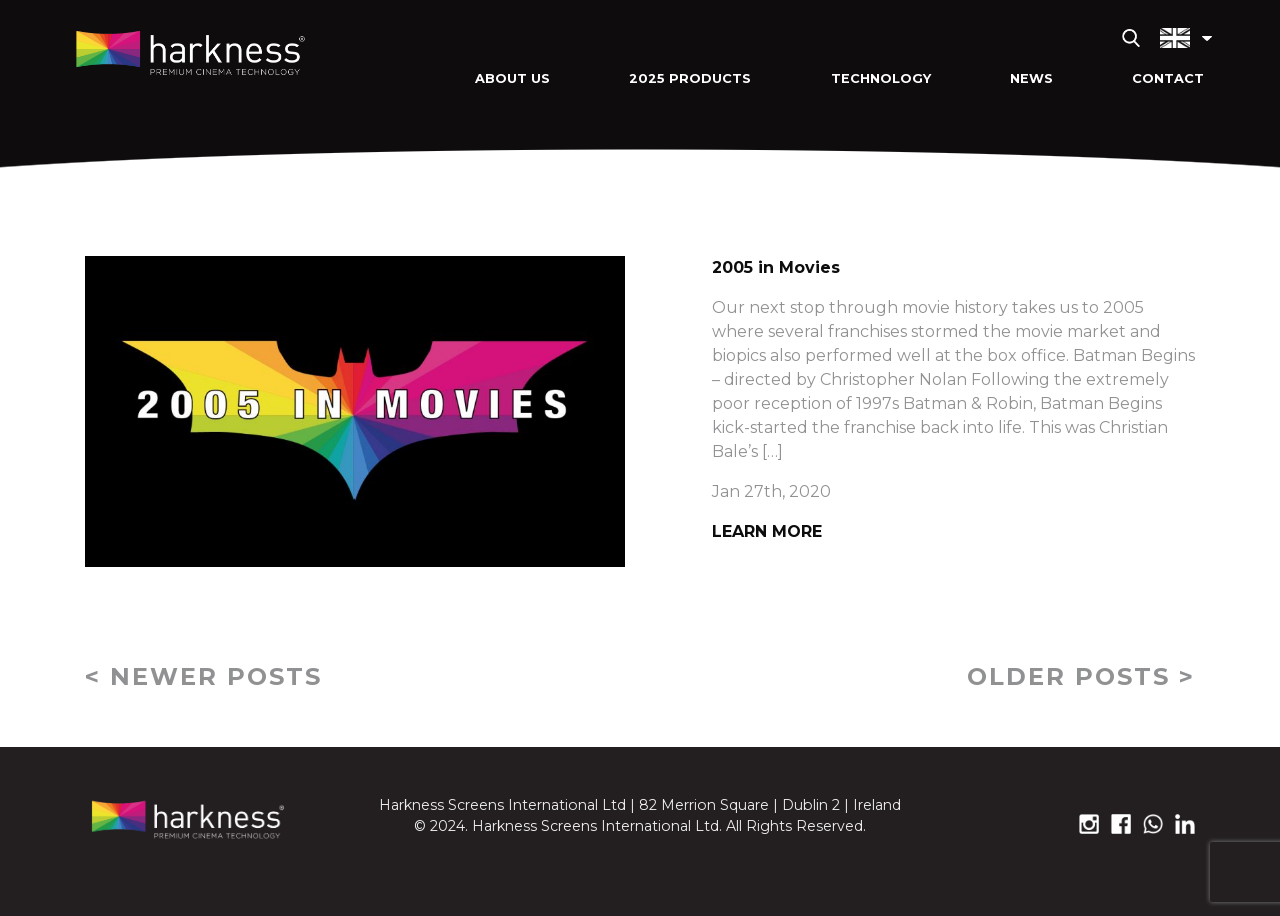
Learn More (767, 531)
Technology (881, 78)
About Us (512, 78)
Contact (1168, 78)
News (1031, 78)
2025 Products (690, 78)
